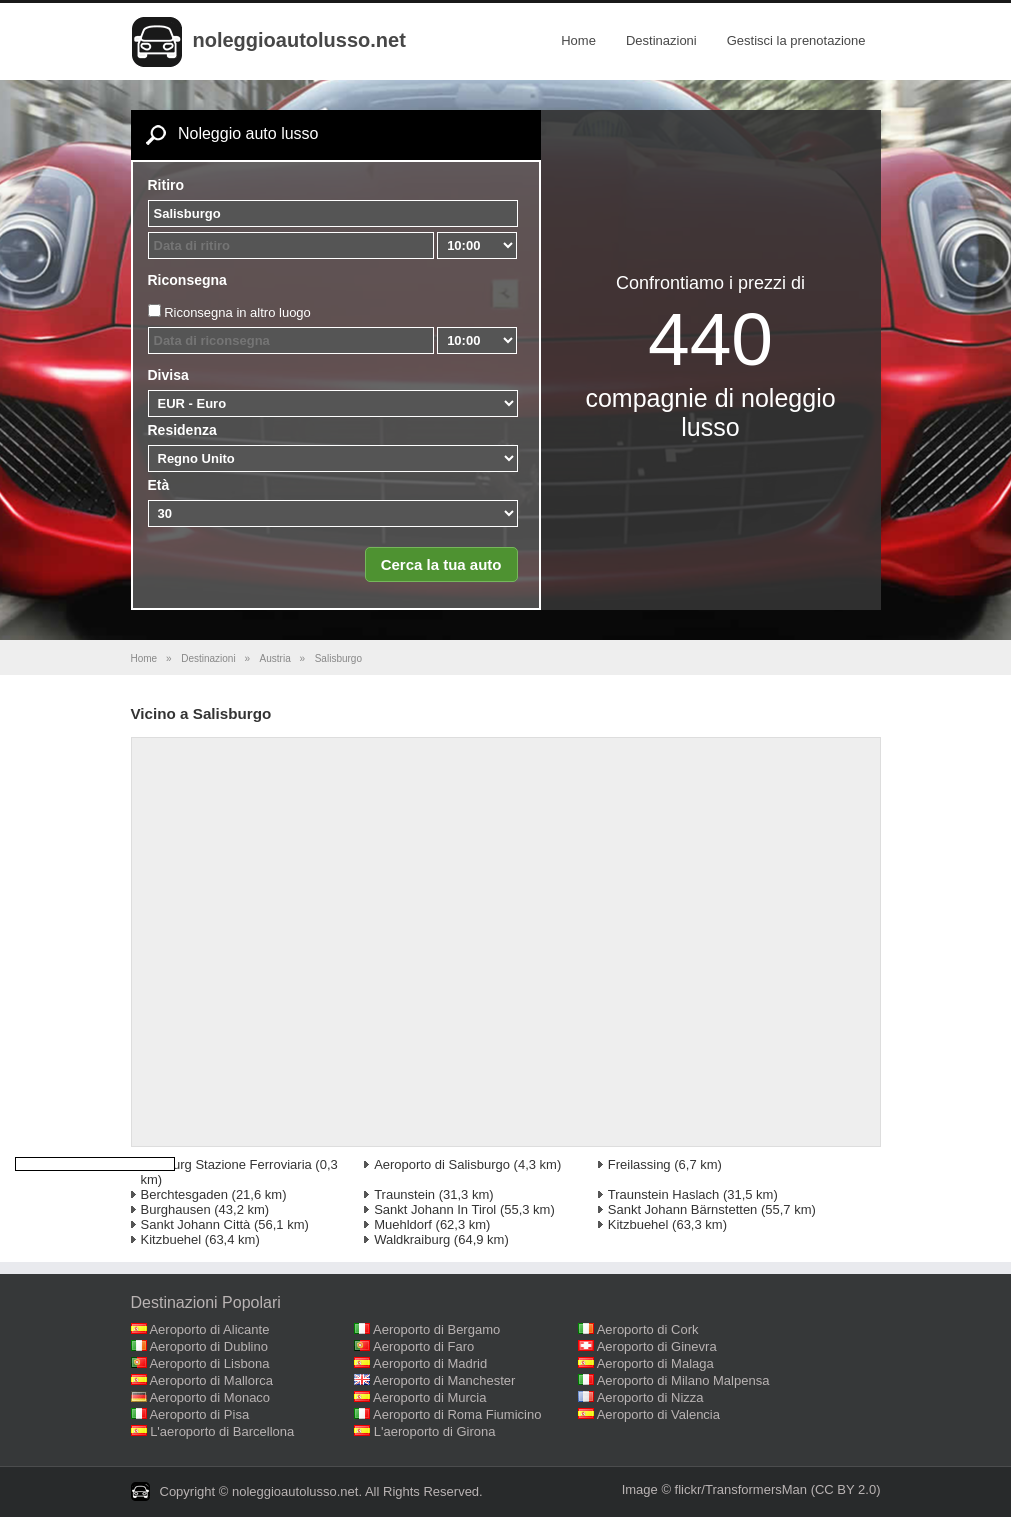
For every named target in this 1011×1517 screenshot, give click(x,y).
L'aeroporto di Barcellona (222, 1431)
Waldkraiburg (412, 1239)
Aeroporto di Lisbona (209, 1363)
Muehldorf (403, 1224)
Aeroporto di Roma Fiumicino (457, 1414)
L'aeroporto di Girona (435, 1431)
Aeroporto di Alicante (209, 1329)
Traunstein (404, 1194)
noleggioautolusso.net (299, 40)
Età (159, 485)
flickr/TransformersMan (741, 1489)
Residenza (182, 430)
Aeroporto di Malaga (655, 1363)
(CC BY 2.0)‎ (846, 1489)
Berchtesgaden (184, 1194)
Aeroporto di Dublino (208, 1346)
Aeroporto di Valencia (658, 1414)
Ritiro (166, 185)
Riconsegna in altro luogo (237, 312)
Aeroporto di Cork (648, 1329)
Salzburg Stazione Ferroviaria (226, 1164)
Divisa (168, 375)
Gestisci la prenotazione (796, 40)
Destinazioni (661, 40)
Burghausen (176, 1209)
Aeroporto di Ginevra (657, 1346)
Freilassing (639, 1164)
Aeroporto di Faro (423, 1346)
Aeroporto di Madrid (430, 1363)
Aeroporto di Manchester (444, 1380)
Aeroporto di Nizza (650, 1397)
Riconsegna (187, 280)
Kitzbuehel (638, 1224)
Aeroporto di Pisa (199, 1414)
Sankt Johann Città (196, 1224)
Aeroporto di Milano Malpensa (683, 1380)
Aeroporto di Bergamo (436, 1329)
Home (578, 40)
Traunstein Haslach (664, 1194)
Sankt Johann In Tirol (435, 1209)
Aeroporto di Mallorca (211, 1380)
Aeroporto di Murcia (429, 1397)
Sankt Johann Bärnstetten (683, 1209)
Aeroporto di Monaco (209, 1397)
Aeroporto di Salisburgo (442, 1164)
